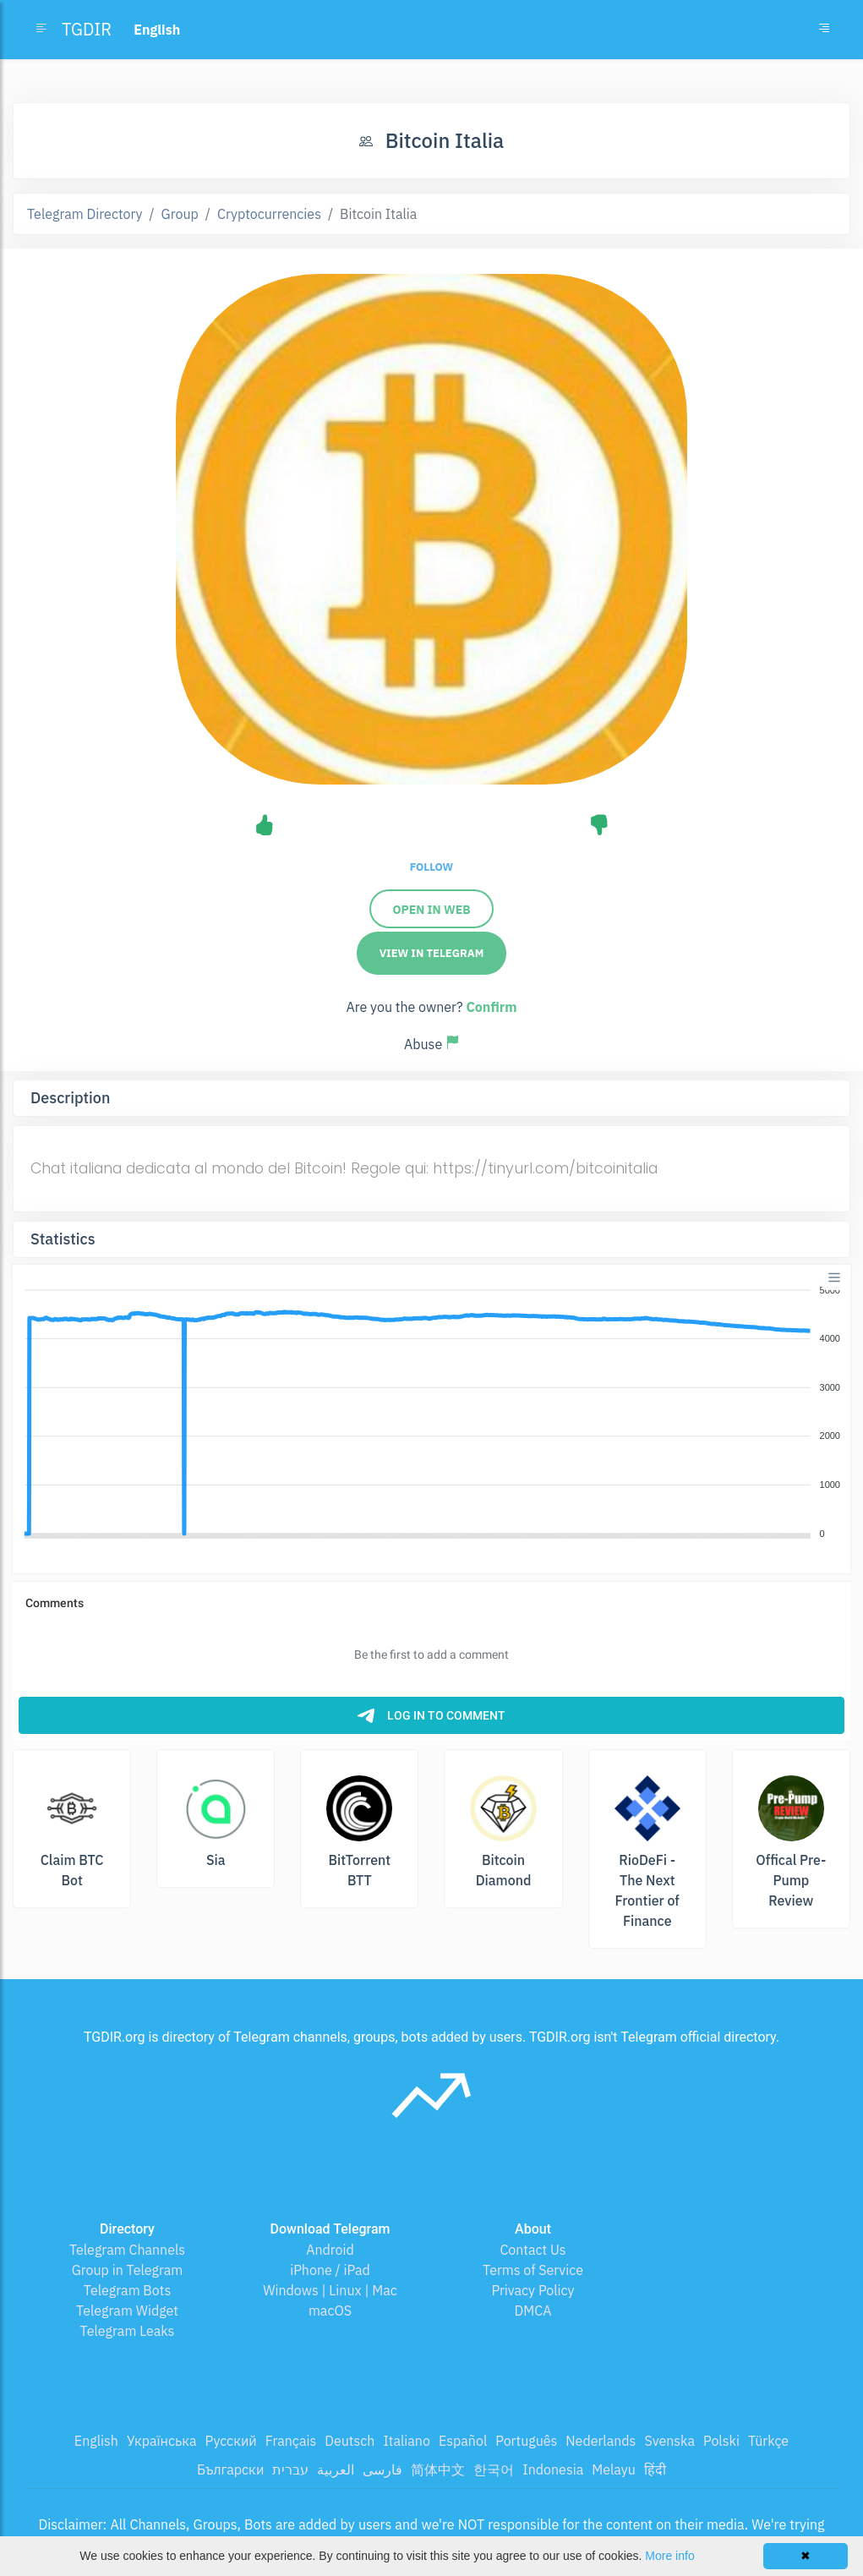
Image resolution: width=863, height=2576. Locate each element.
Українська (162, 2440)
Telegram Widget (127, 2310)
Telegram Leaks (127, 2330)
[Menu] (834, 1277)
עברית (290, 2469)
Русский (230, 2440)
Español (463, 2440)
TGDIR (87, 29)
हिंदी (655, 2469)
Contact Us (532, 2249)
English (96, 2440)
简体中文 (438, 2469)
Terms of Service (533, 2270)
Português (526, 2440)
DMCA (533, 2310)
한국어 (493, 2469)
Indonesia (552, 2469)
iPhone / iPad (330, 2270)
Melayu (614, 2469)
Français (290, 2440)
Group (180, 213)
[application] (431, 1413)
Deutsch (349, 2440)
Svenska (669, 2440)
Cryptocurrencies (269, 213)
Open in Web (431, 909)
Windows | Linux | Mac (330, 2290)
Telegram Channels (127, 2249)
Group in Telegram (127, 2270)
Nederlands (600, 2440)
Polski (721, 2440)
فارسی (382, 2469)
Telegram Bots (127, 2290)
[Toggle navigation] (824, 30)
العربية (335, 2469)
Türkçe (768, 2440)
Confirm (491, 1006)
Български (230, 2469)
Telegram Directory (84, 213)
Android (330, 2249)
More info (669, 2555)
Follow (431, 867)
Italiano (406, 2440)
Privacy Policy (532, 2290)
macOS (330, 2310)
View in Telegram (432, 953)
